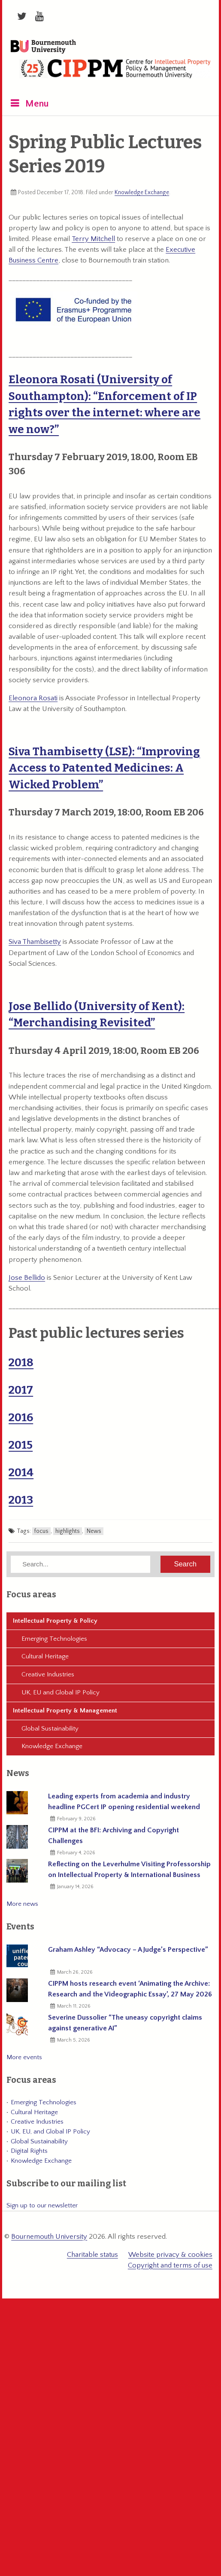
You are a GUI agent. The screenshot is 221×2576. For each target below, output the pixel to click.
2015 (21, 1445)
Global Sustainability (50, 1728)
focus (41, 1531)
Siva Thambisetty (35, 942)
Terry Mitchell (93, 239)
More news (22, 1904)
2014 (21, 1472)
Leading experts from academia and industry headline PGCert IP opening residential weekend (124, 1801)
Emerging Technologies (54, 1638)
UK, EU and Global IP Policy (60, 1692)
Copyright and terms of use (170, 2265)
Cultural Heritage (45, 1656)
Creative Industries (47, 1674)
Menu (37, 103)
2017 (21, 1390)
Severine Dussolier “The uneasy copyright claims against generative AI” (125, 2023)
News (94, 1531)
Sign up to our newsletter (42, 2205)
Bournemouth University (43, 47)
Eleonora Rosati (33, 698)
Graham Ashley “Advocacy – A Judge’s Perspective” (128, 1949)
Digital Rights (29, 2151)
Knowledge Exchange (142, 192)
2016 (21, 1417)
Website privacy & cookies (170, 2255)
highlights (67, 1531)
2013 (21, 1500)
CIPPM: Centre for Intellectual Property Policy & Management (114, 72)
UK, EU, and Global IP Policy (50, 2131)
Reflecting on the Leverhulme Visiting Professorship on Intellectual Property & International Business (129, 1869)
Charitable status (92, 2255)
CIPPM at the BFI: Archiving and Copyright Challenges (113, 1835)
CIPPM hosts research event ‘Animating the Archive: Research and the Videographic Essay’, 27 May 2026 (130, 1989)
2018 (21, 1362)
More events (24, 2057)
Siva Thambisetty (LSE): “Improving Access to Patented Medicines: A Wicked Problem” (104, 768)
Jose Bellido (27, 1278)
